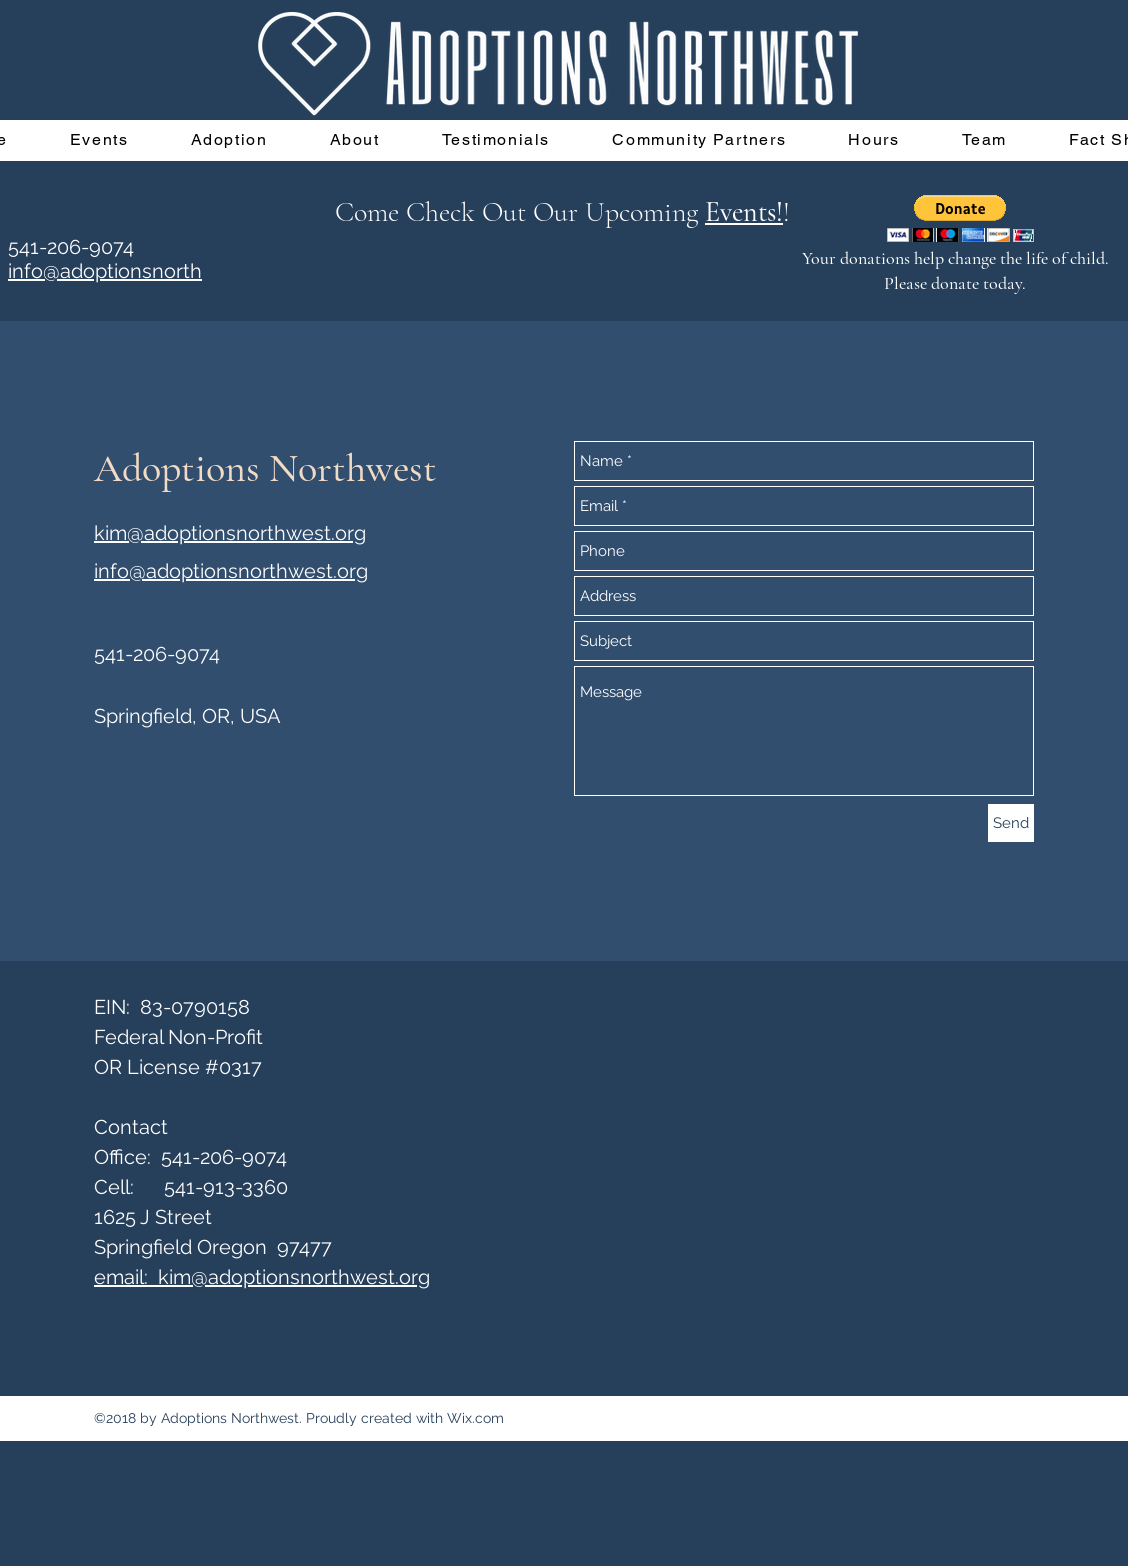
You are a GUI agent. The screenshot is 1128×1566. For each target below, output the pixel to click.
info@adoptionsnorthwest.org (231, 571)
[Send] (1011, 823)
